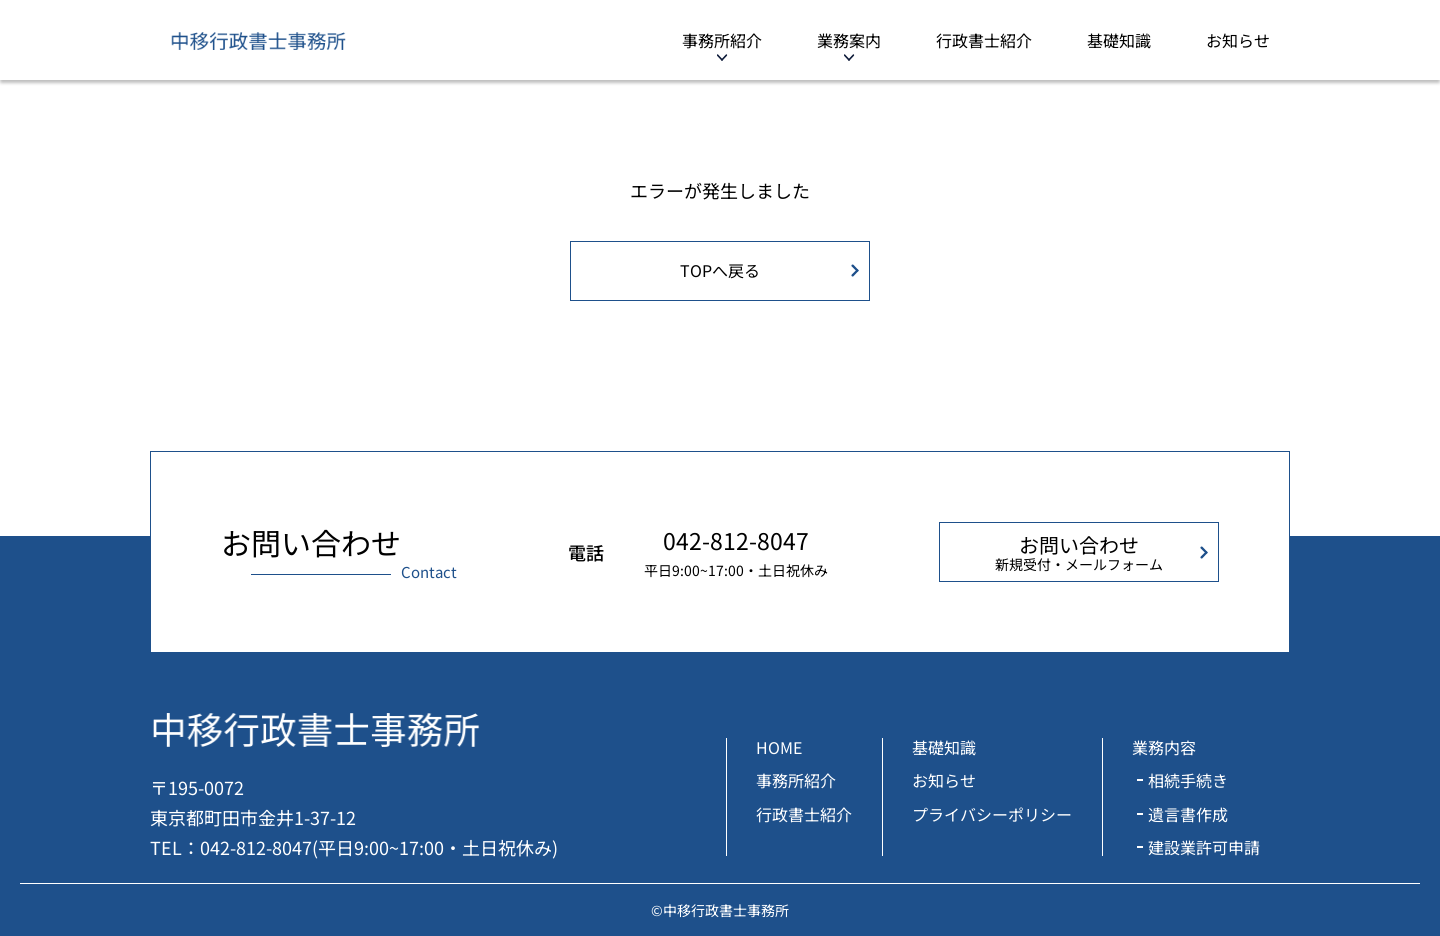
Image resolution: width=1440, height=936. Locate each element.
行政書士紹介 (984, 40)
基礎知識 (1119, 40)
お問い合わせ (1079, 552)
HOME (779, 747)
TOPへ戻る (720, 270)
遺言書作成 (1188, 814)
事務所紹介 (722, 40)
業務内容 (1164, 747)
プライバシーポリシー (992, 814)
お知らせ (1238, 40)
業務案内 (849, 40)
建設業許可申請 (1204, 847)
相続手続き (1188, 780)
